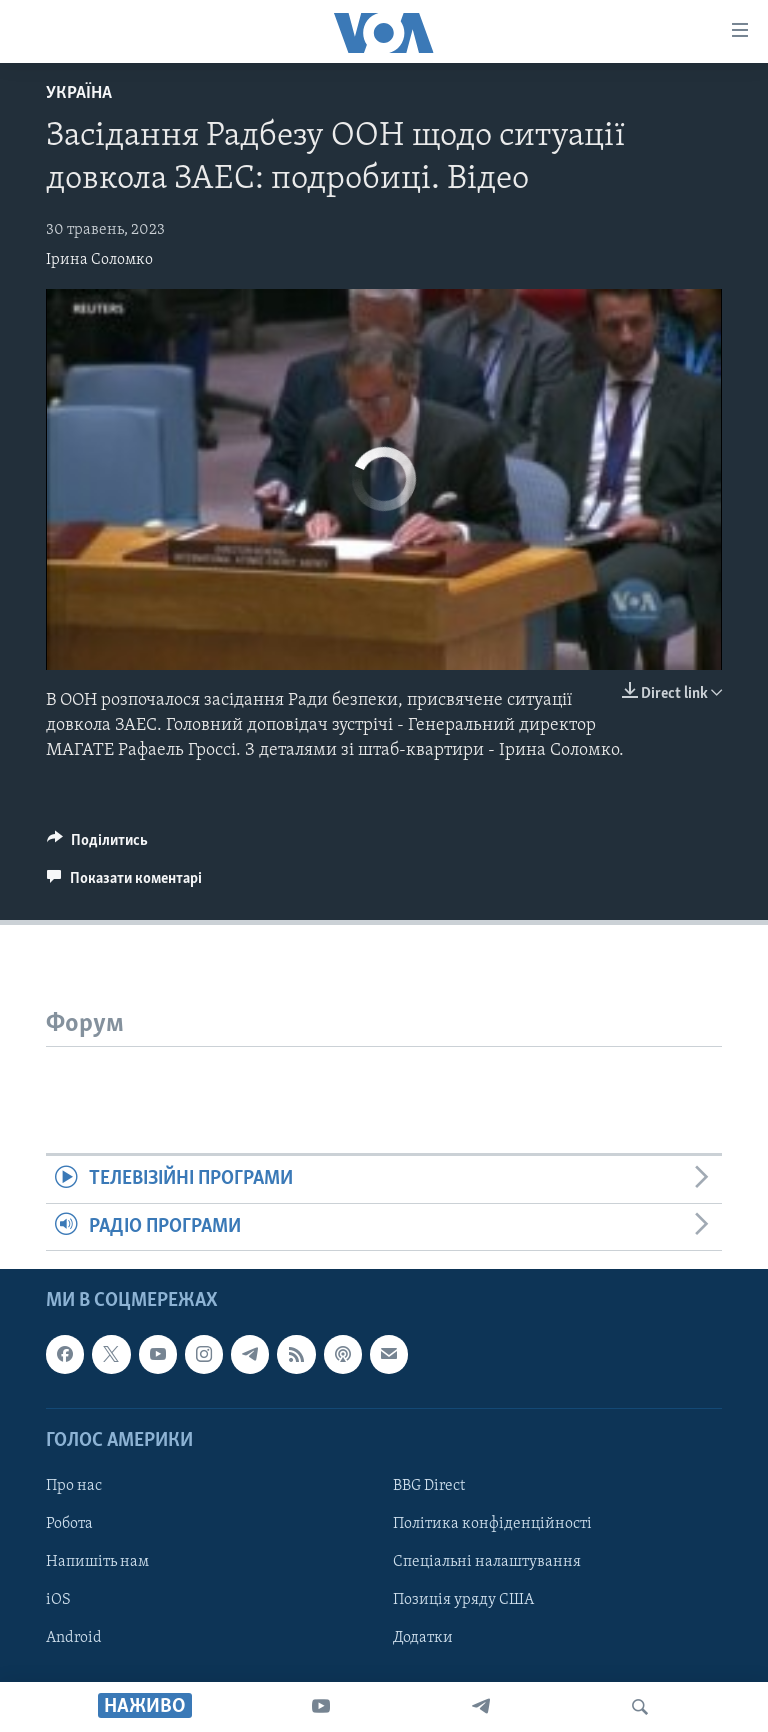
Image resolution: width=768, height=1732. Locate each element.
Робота (69, 1524)
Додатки (423, 1638)
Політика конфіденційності (492, 1524)
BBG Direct (429, 1486)
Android (74, 1638)
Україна (79, 93)
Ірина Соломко (99, 260)
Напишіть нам (97, 1562)
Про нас (74, 1486)
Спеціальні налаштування (487, 1562)
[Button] (97, 845)
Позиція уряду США (463, 1600)
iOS (58, 1600)
